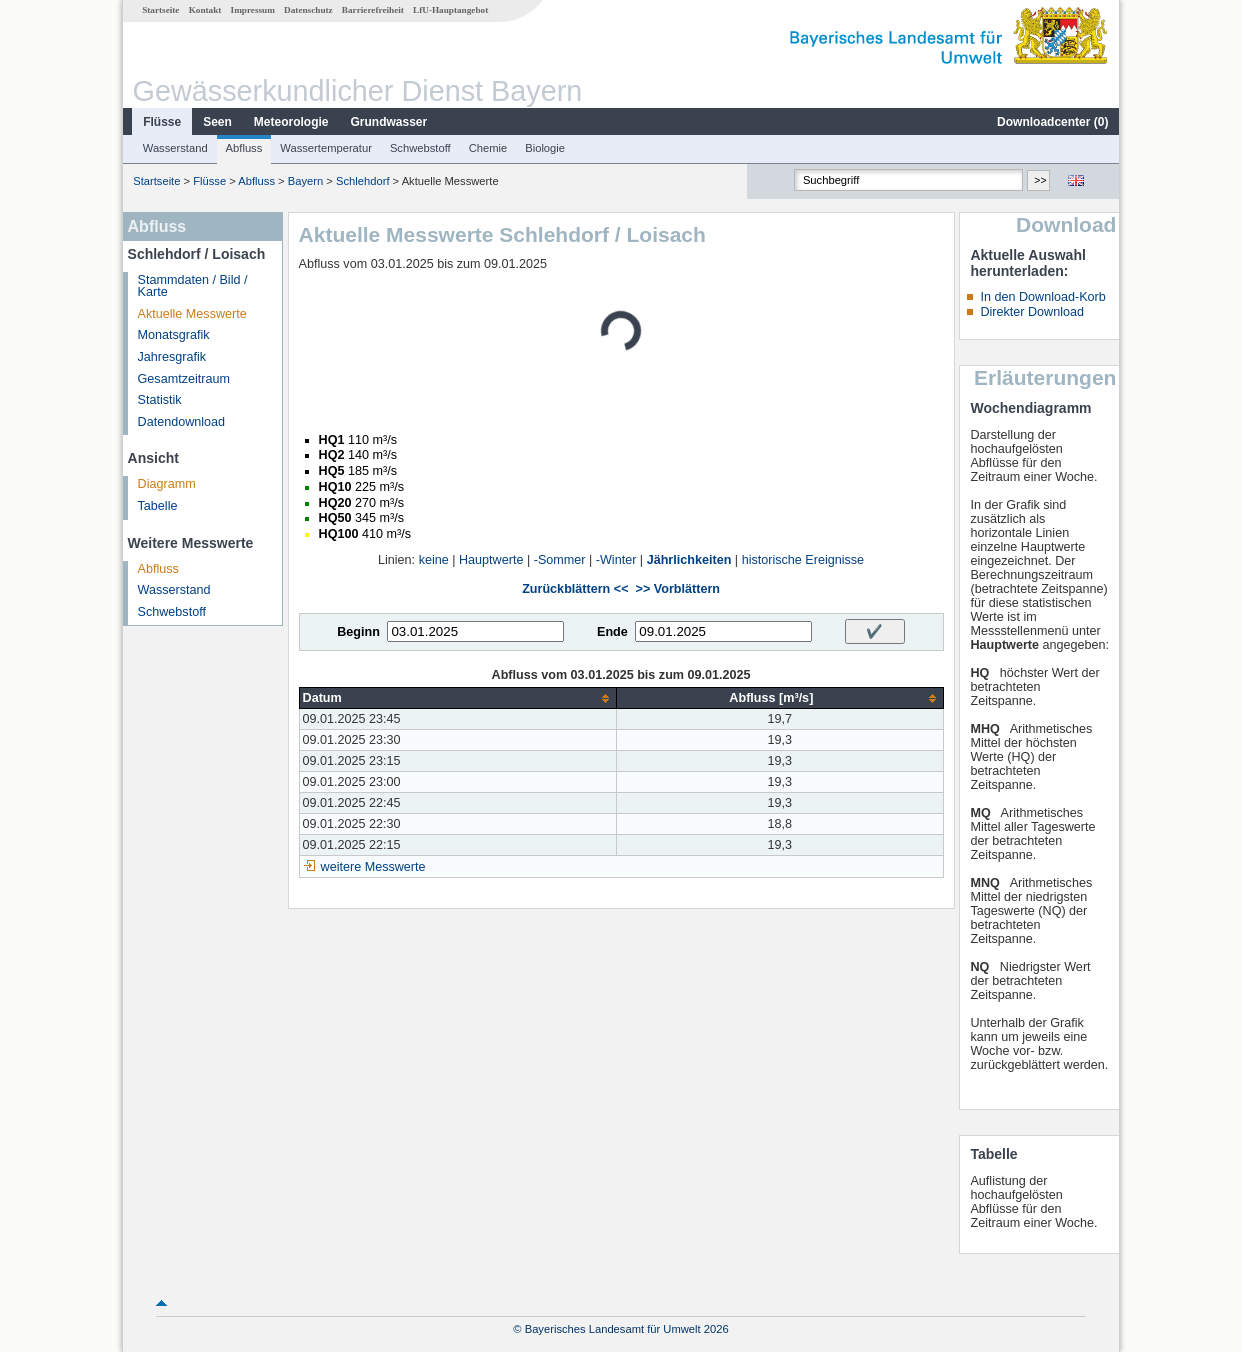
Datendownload (182, 422)
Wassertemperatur (326, 148)
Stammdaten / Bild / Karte (193, 286)
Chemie (488, 148)
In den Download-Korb (1042, 297)
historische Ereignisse (803, 560)
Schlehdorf (363, 181)
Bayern (305, 181)
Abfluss (244, 148)
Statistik (160, 400)
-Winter (616, 560)
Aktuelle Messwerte (192, 314)
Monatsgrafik (174, 335)
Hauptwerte (491, 560)
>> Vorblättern (678, 589)
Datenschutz (308, 10)
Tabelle (158, 506)
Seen (217, 122)
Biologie (545, 148)
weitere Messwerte (373, 867)
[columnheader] (458, 698)
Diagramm (167, 484)
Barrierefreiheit (373, 10)
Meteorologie (291, 122)
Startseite (160, 10)
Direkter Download (1032, 312)
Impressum (253, 10)
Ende (612, 632)
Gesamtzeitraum (184, 379)
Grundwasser (389, 122)
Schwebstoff (420, 148)
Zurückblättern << (575, 589)
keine (434, 560)
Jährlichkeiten (689, 560)
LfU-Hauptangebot (450, 10)
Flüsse (162, 122)
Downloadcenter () (1052, 122)
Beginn (358, 632)
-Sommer (560, 560)
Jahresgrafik (172, 357)
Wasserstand (175, 148)
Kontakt (205, 10)
